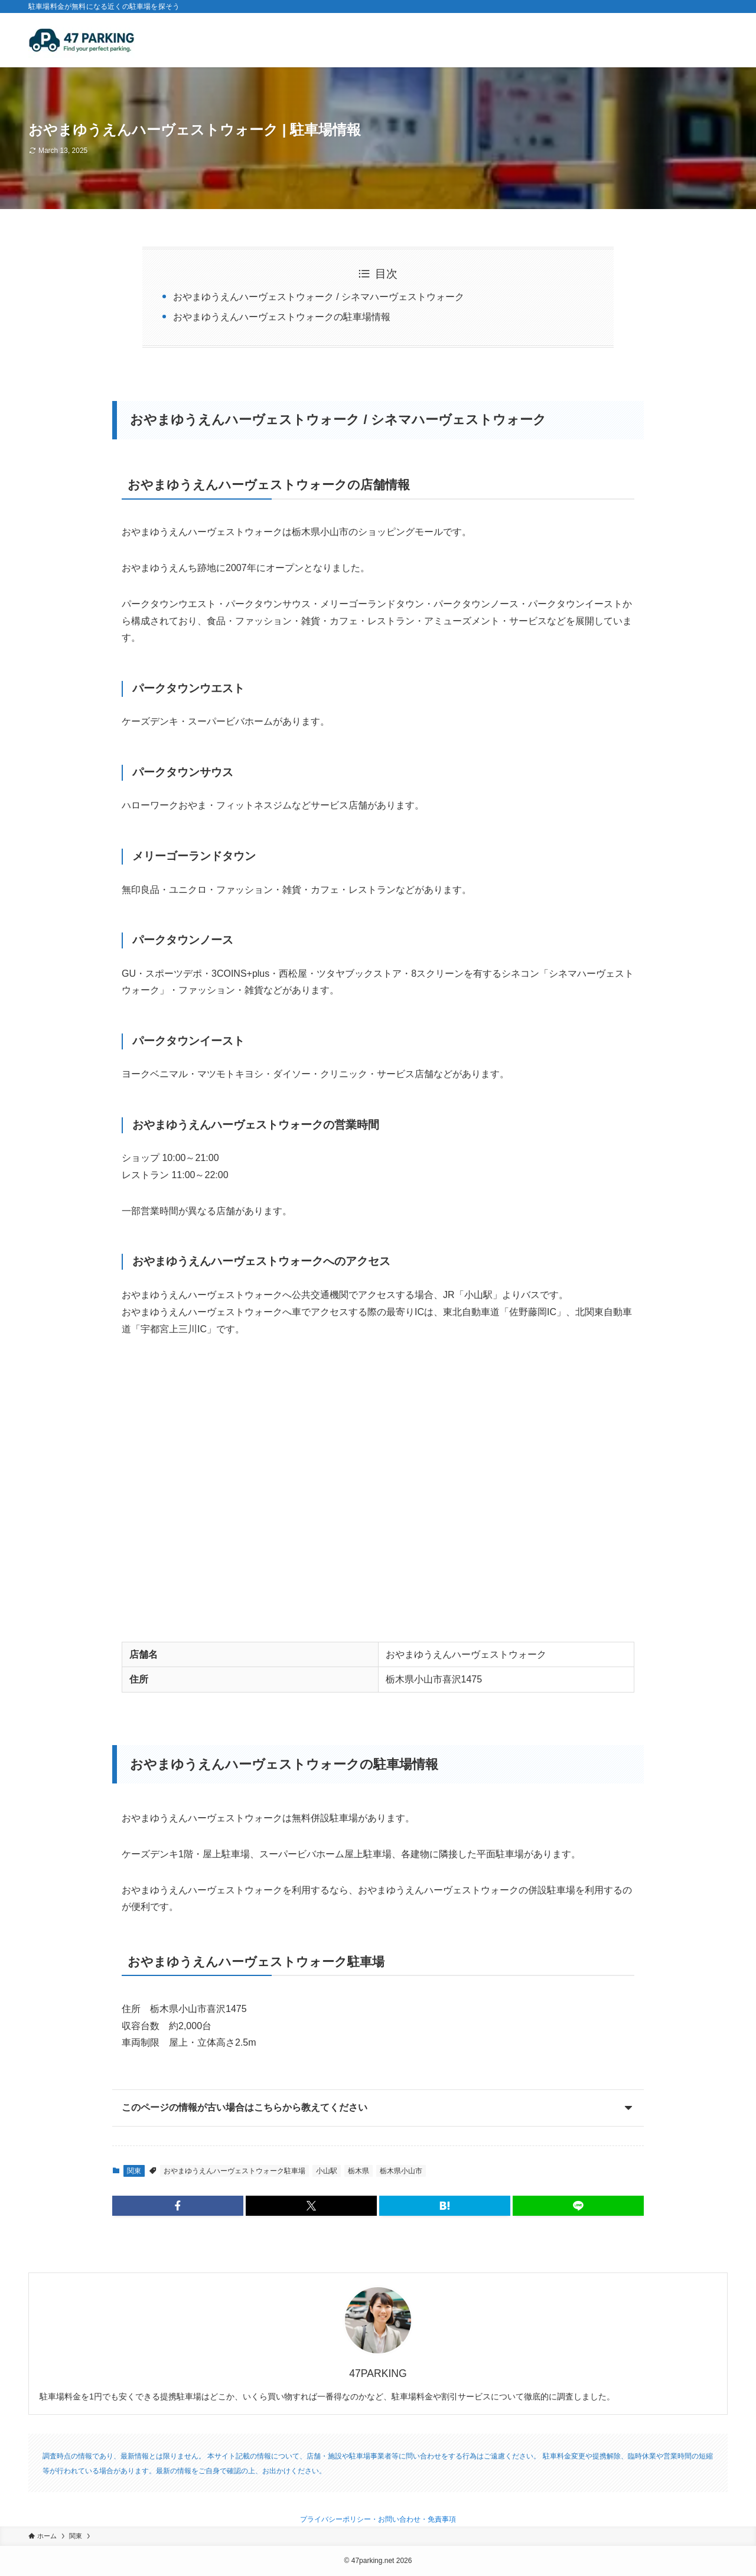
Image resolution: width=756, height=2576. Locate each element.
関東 (134, 2171)
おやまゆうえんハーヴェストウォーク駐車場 (234, 2171)
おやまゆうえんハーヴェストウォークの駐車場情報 (281, 317)
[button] (177, 2206)
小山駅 (326, 2171)
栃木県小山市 (401, 2171)
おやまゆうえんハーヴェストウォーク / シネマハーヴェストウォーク (318, 297)
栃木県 (358, 2171)
